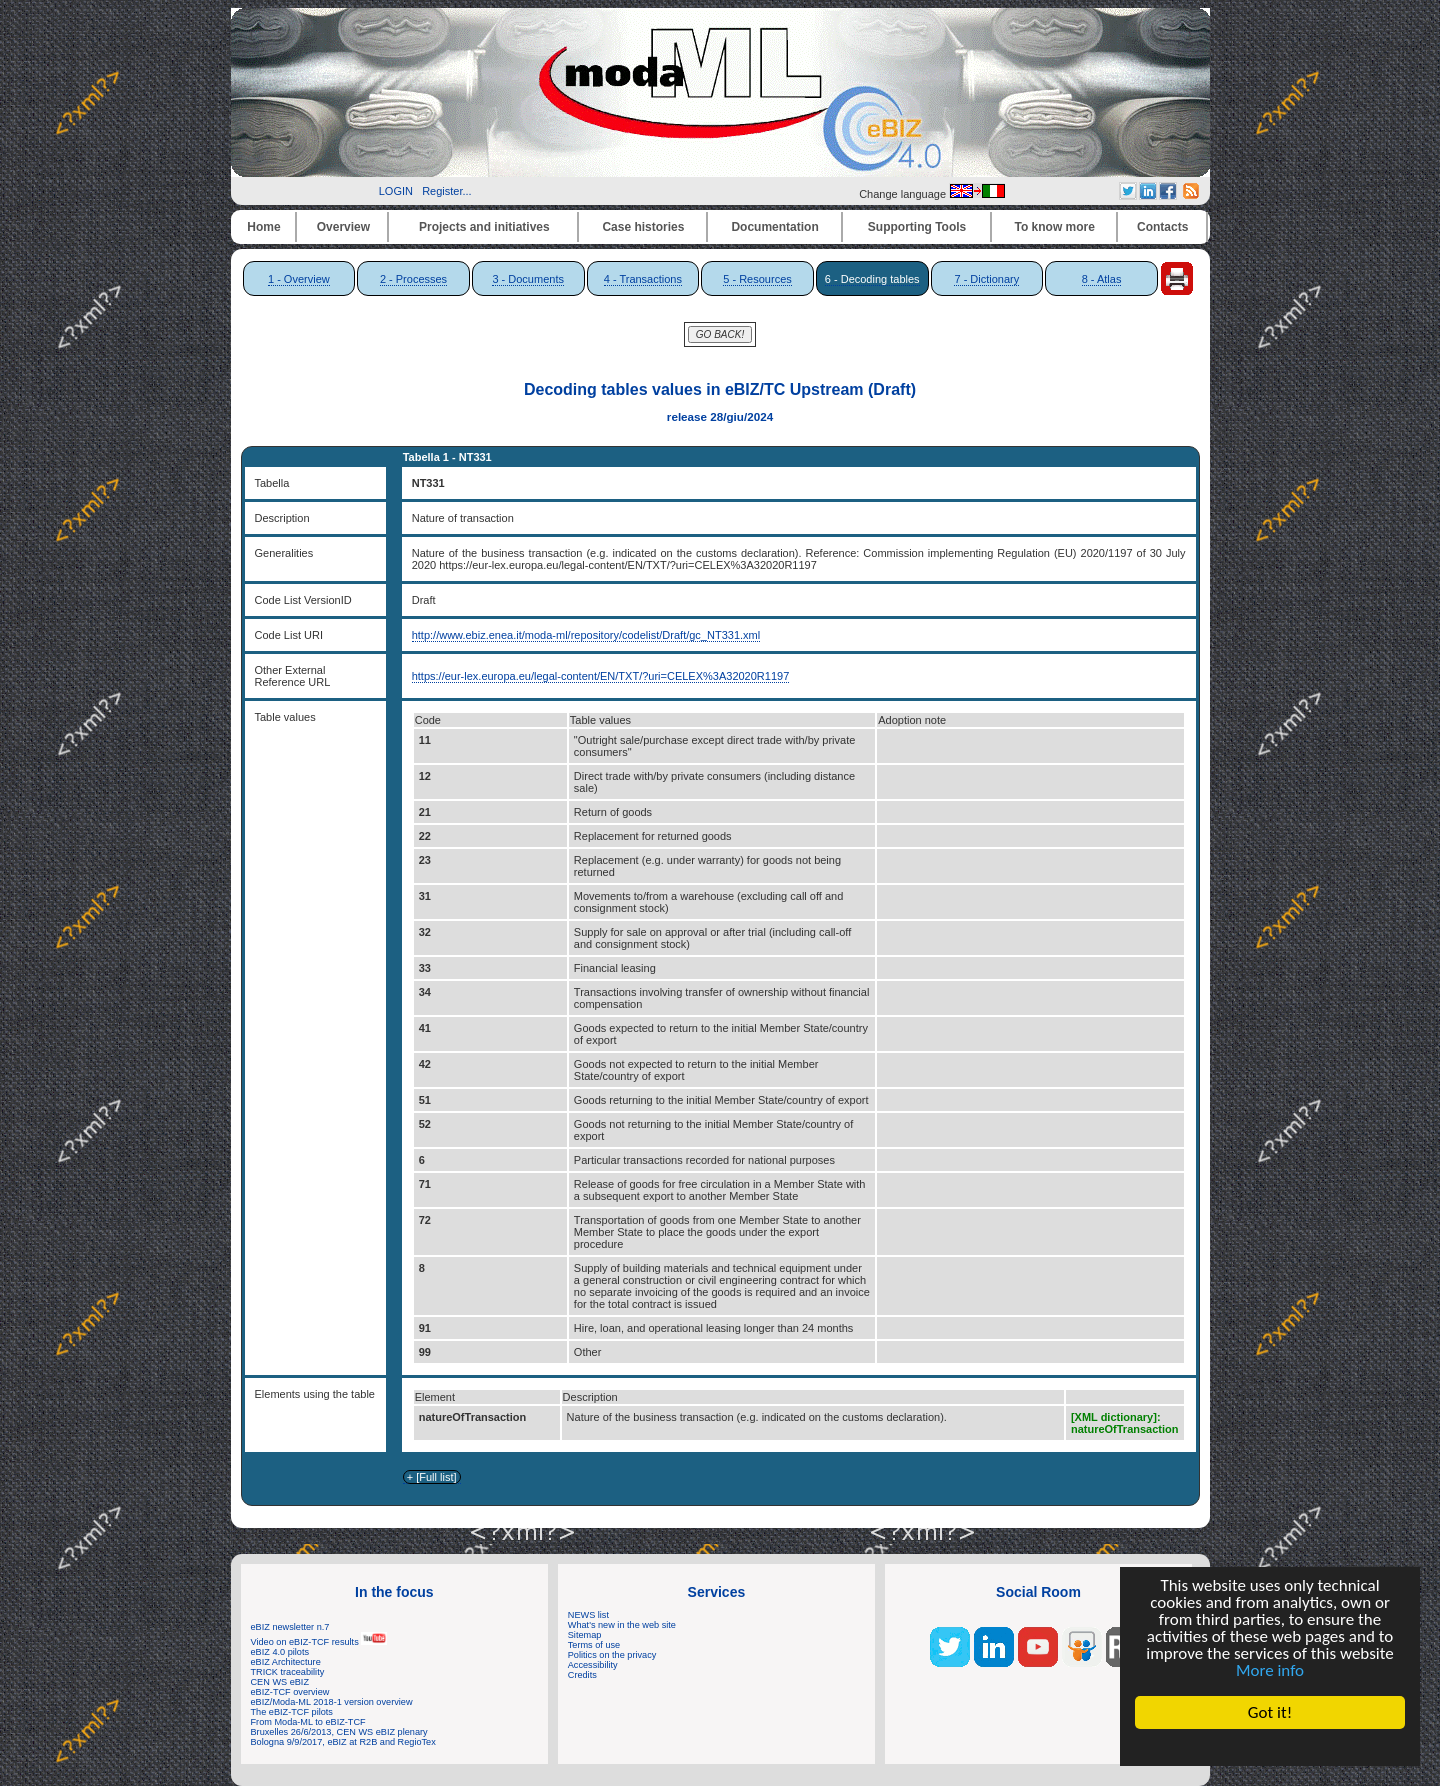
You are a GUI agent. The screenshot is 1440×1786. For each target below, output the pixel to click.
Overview (343, 227)
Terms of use (594, 1645)
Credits (582, 1675)
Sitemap (585, 1635)
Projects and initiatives (484, 227)
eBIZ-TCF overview (290, 1692)
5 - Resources (757, 279)
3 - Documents (528, 279)
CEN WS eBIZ (280, 1682)
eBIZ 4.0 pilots (280, 1652)
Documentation (774, 227)
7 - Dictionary (986, 279)
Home (263, 227)
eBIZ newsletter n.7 (290, 1627)
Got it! (1270, 1712)
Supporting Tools (917, 227)
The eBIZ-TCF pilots (292, 1712)
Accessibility (593, 1665)
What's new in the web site (622, 1625)
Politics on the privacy (612, 1655)
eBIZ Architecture (286, 1662)
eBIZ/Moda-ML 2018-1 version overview (332, 1702)
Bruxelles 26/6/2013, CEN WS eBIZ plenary (339, 1732)
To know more (1055, 227)
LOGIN (396, 191)
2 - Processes (413, 279)
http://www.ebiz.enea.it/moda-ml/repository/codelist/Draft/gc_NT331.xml (586, 635)
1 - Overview (299, 279)
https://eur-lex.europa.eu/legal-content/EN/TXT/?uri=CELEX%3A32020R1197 (601, 676)
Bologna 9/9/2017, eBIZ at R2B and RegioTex (343, 1742)
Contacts (1162, 227)
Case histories (643, 227)
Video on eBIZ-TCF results (319, 1642)
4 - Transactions (643, 279)
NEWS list (588, 1615)
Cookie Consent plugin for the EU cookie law (1270, 1747)
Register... (447, 191)
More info (1270, 1670)
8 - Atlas (1102, 279)
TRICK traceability (288, 1672)
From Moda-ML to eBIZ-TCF (308, 1722)
